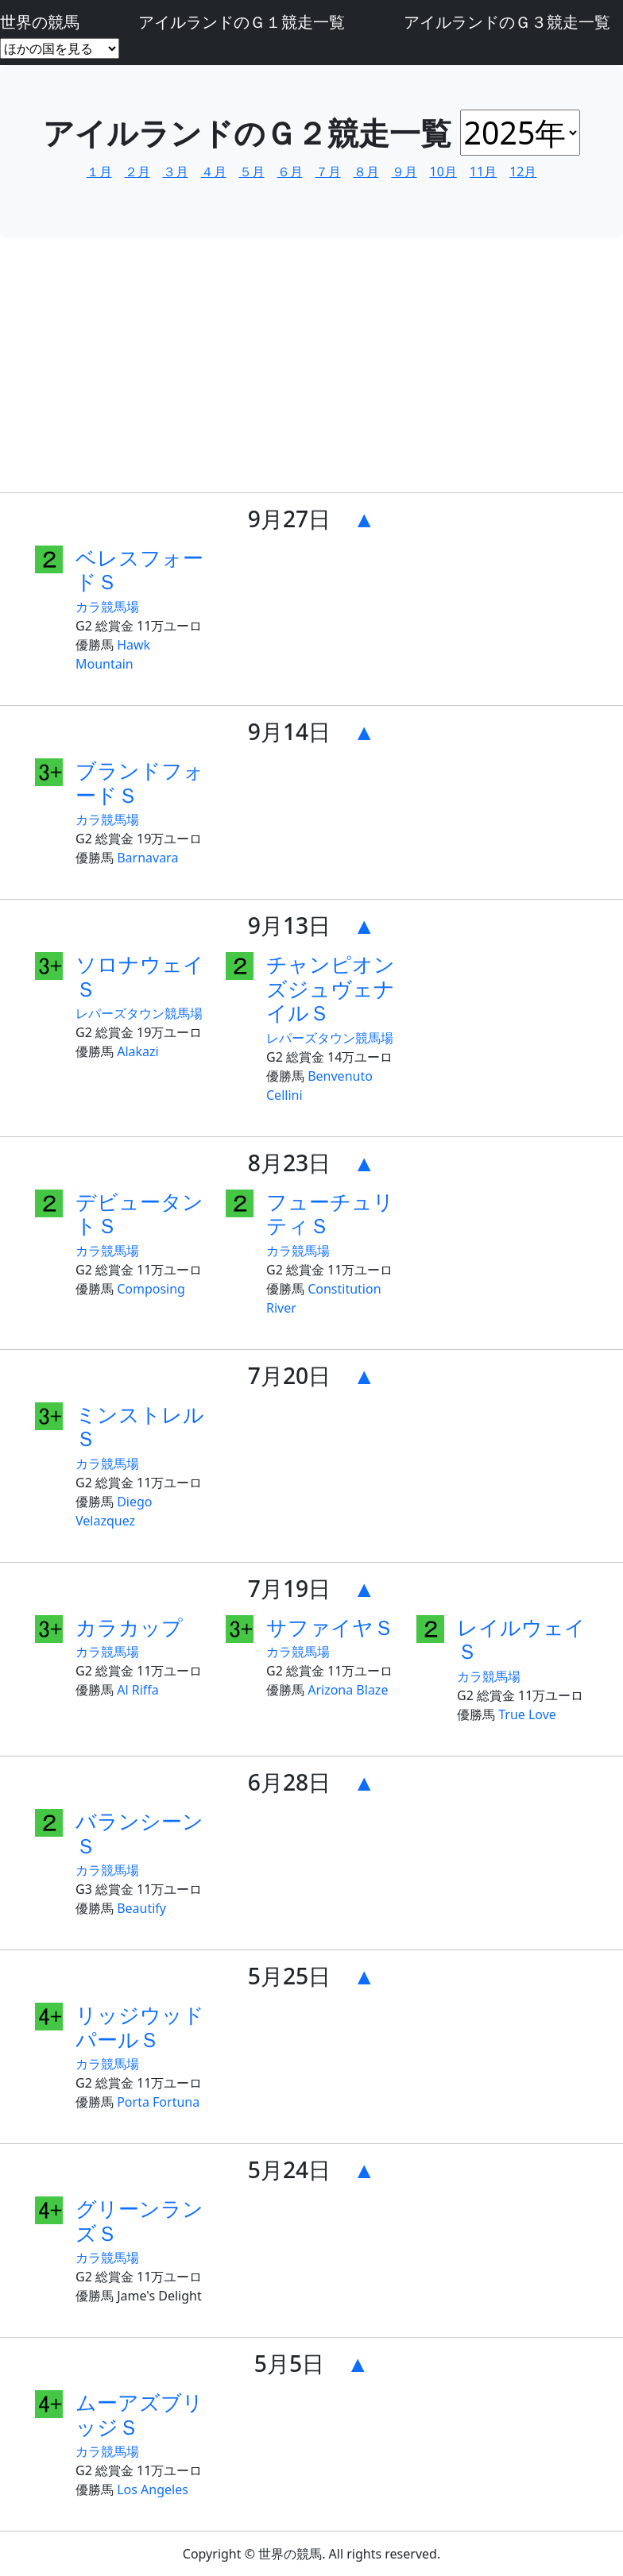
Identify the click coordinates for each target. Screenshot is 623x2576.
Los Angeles (152, 2489)
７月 (328, 171)
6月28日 (289, 1782)
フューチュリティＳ (330, 1214)
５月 (252, 171)
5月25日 (289, 1976)
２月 (137, 171)
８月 (366, 171)
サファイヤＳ (330, 1627)
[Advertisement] (311, 368)
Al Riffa (138, 1690)
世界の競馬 (39, 22)
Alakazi (138, 1051)
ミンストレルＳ (139, 1426)
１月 (99, 171)
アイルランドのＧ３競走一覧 (507, 22)
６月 (290, 171)
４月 (213, 171)
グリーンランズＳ (139, 2220)
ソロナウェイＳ (139, 976)
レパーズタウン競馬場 (139, 1013)
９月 (404, 171)
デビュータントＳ (139, 1214)
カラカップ (129, 1627)
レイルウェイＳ (521, 1639)
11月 (483, 171)
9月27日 (289, 518)
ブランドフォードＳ (139, 782)
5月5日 (289, 2363)
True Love (527, 1714)
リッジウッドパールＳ (139, 2027)
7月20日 (289, 1375)
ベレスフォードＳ (139, 570)
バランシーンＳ (139, 1833)
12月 (522, 171)
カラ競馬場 (107, 606)
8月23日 (289, 1162)
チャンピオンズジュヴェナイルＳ (330, 988)
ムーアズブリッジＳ (139, 2414)
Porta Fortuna (158, 2102)
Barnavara (147, 857)
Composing (151, 1289)
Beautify (141, 1908)
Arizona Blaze (348, 1690)
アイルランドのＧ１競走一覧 (241, 22)
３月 (175, 171)
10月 (443, 171)
